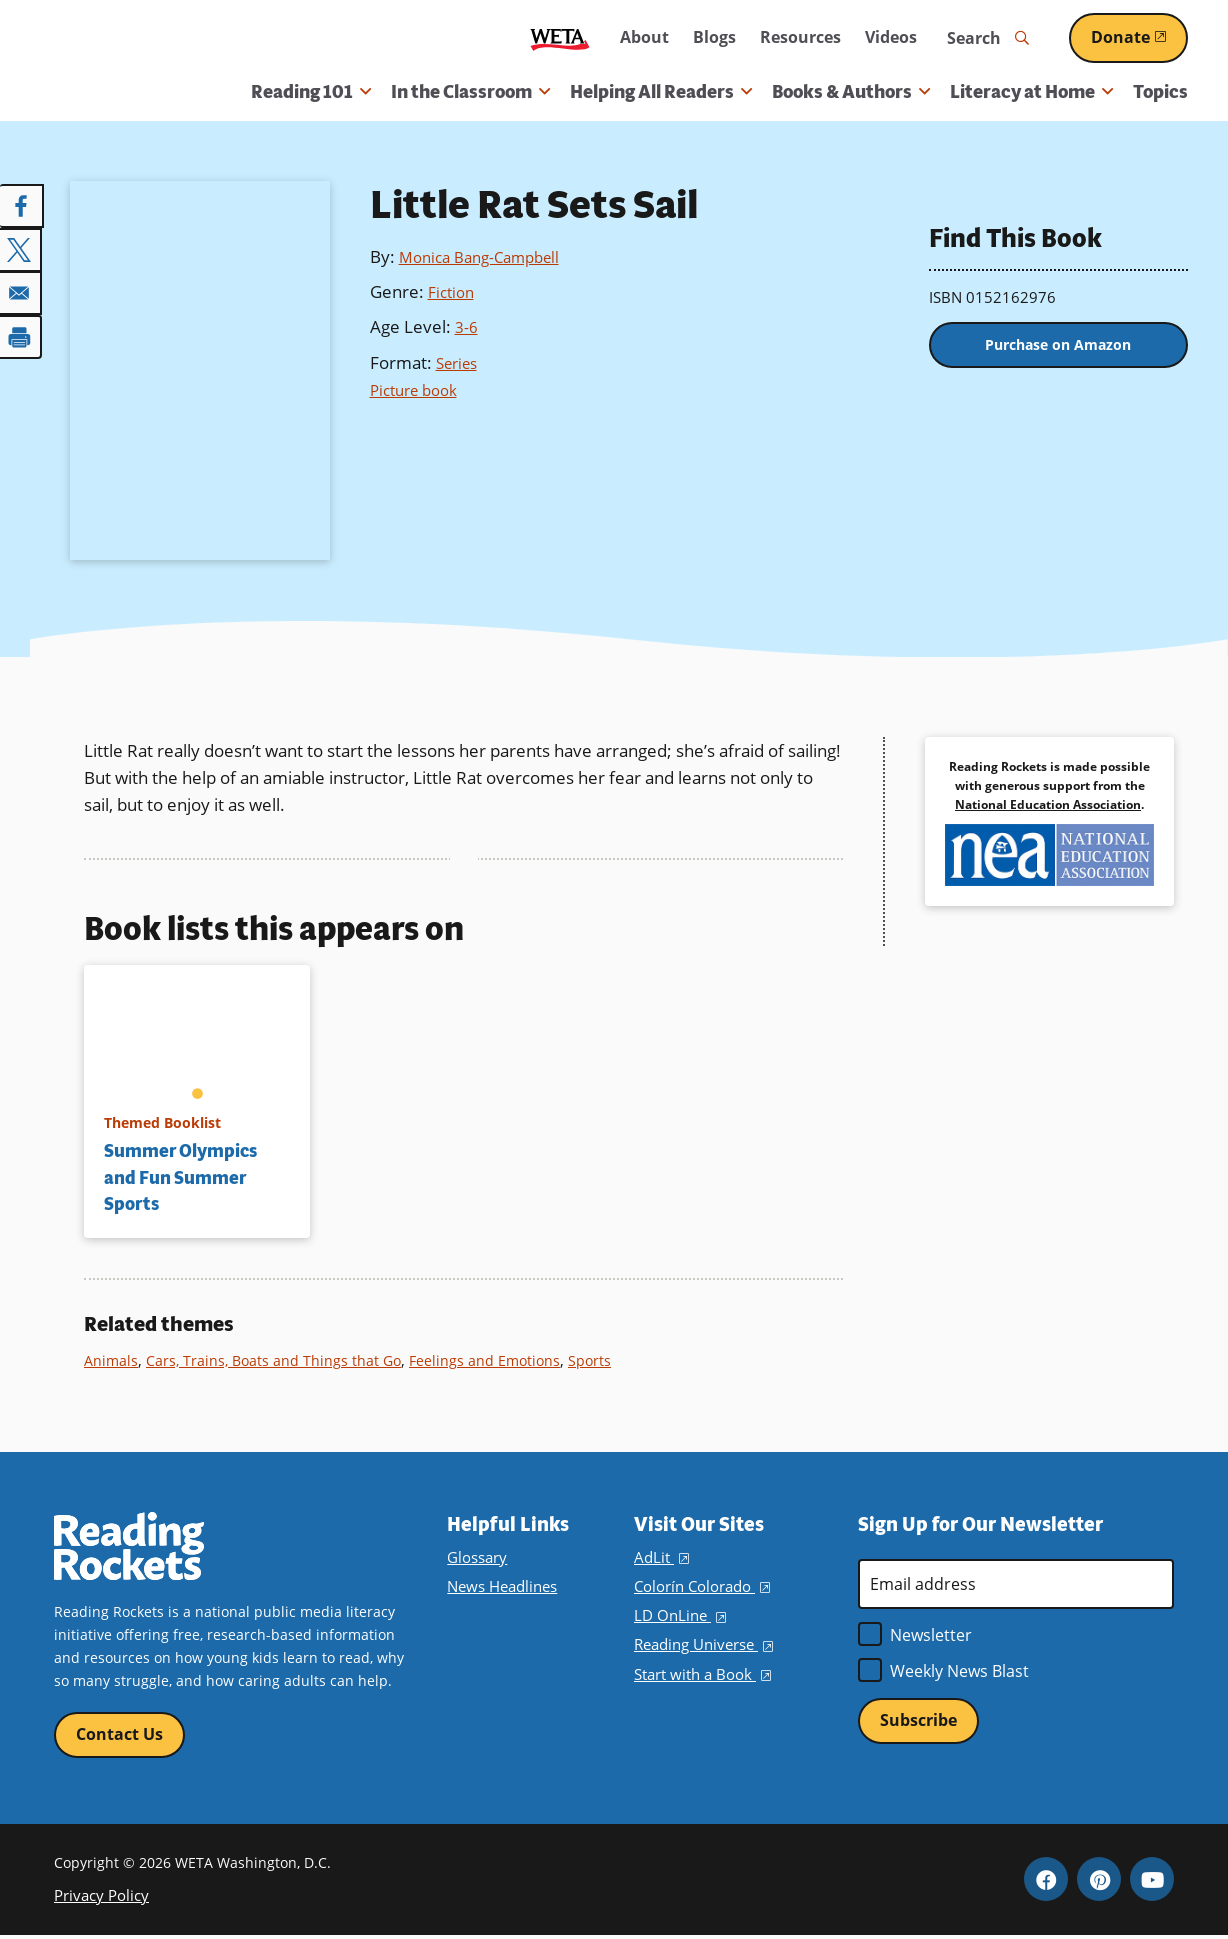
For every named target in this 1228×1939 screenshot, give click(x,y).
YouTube (1152, 1882)
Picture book (419, 389)
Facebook (1046, 1882)
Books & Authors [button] (851, 92)
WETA (560, 38)
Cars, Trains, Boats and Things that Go (278, 1360)
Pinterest (1099, 1882)
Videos (891, 37)
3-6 (467, 326)
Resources (800, 37)
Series (460, 362)
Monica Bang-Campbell (488, 256)
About (644, 37)
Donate (1139, 37)
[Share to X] (22, 248)
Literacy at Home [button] (1031, 92)
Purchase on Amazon (1058, 350)
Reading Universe (702, 1644)
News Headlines (501, 1586)
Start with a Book (699, 1674)
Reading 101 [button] (311, 92)
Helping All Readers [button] (661, 92)
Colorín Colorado (699, 1586)
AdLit (660, 1557)
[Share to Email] (22, 290)
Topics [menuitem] (1160, 92)
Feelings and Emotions (494, 1360)
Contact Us (119, 1736)
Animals (112, 1360)
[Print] (22, 332)
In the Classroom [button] (470, 92)
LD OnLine (677, 1615)
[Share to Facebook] (22, 206)
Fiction (453, 291)
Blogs (714, 37)
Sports (602, 1360)
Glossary (475, 1557)
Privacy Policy (98, 1898)
